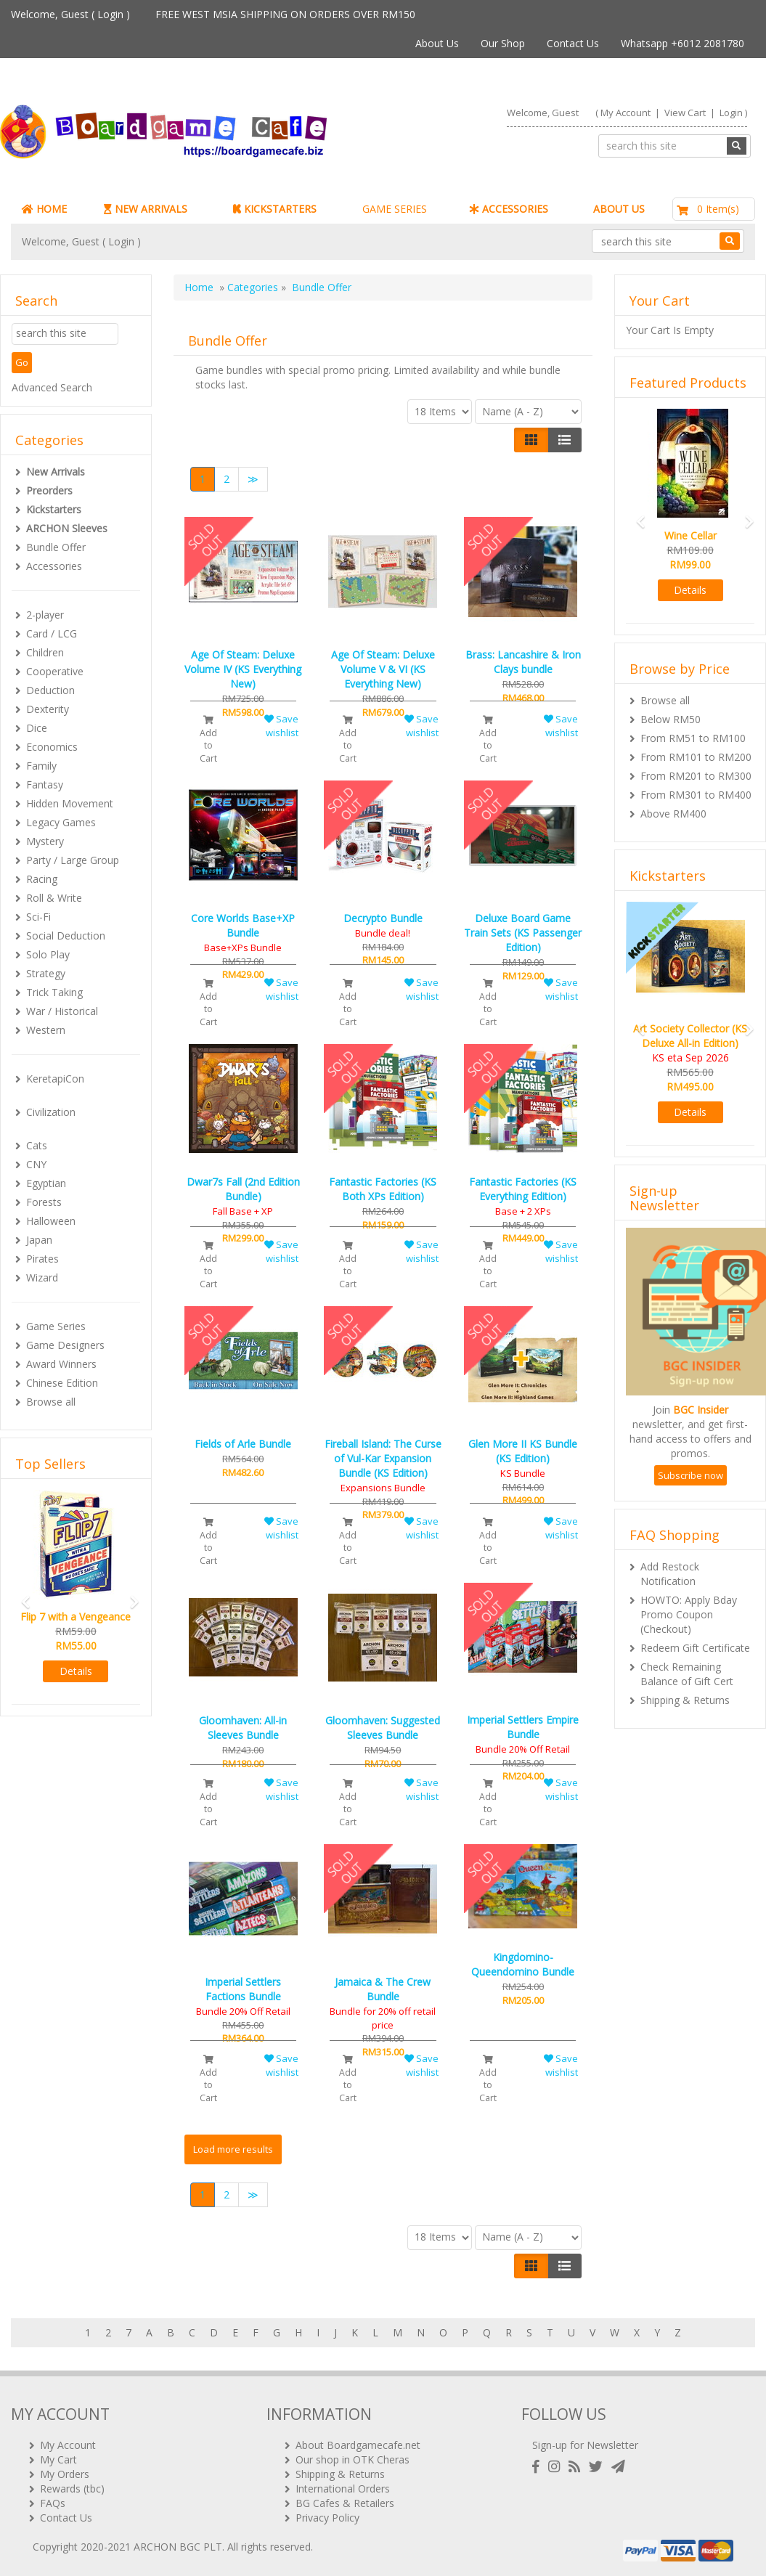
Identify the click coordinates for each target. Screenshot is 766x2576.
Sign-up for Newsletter (585, 2445)
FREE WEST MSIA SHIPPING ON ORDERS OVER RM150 (285, 14)
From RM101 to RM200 (695, 757)
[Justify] (564, 440)
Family (41, 766)
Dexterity (47, 709)
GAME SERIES (394, 209)
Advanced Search (52, 387)
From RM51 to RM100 (693, 738)
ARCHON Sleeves (66, 528)
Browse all (51, 1402)
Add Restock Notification (669, 1574)
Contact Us (573, 43)
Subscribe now (690, 1475)
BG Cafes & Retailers (345, 2503)
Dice (36, 728)
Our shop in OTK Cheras (353, 2459)
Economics (52, 747)
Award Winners (61, 1364)
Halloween (51, 1221)
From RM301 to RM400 (695, 795)
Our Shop (503, 43)
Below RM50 (670, 719)
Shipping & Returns (685, 1700)
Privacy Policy (327, 2517)
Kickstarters (53, 509)
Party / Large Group (72, 860)
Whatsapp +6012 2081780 (682, 43)
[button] (21, 1595)
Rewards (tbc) (72, 2488)
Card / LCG (51, 633)
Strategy (45, 973)
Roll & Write (54, 898)
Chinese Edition (62, 1383)
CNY (36, 1164)
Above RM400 (673, 813)
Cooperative (54, 671)
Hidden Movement (69, 803)
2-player (45, 614)
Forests (44, 1202)
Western (45, 1030)
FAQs (52, 2503)
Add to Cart (208, 740)
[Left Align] (531, 440)
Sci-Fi (38, 917)
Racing (41, 879)
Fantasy (44, 784)
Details (76, 1671)
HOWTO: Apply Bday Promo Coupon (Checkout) (688, 1614)
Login (110, 14)
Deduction (50, 690)
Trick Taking (54, 992)
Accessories (54, 566)
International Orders (343, 2488)
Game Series (56, 1326)
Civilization (51, 1112)
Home (198, 287)
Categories (252, 287)
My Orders (64, 2474)
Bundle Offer (56, 547)
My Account (625, 112)
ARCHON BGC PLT (178, 2546)
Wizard (42, 1277)
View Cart (685, 112)
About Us (437, 43)
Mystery (45, 841)
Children (45, 652)
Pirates (42, 1258)
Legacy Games (61, 822)
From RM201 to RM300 (695, 776)
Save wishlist (281, 725)
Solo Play (48, 954)
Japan (39, 1240)
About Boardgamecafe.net (358, 2445)
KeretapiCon (55, 1078)
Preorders (49, 490)
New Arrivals (55, 471)
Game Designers (65, 1345)
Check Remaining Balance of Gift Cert (686, 1674)
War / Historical (62, 1011)
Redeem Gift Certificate (695, 1648)
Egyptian (46, 1183)
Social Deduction (65, 935)
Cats (36, 1145)
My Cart (58, 2459)
